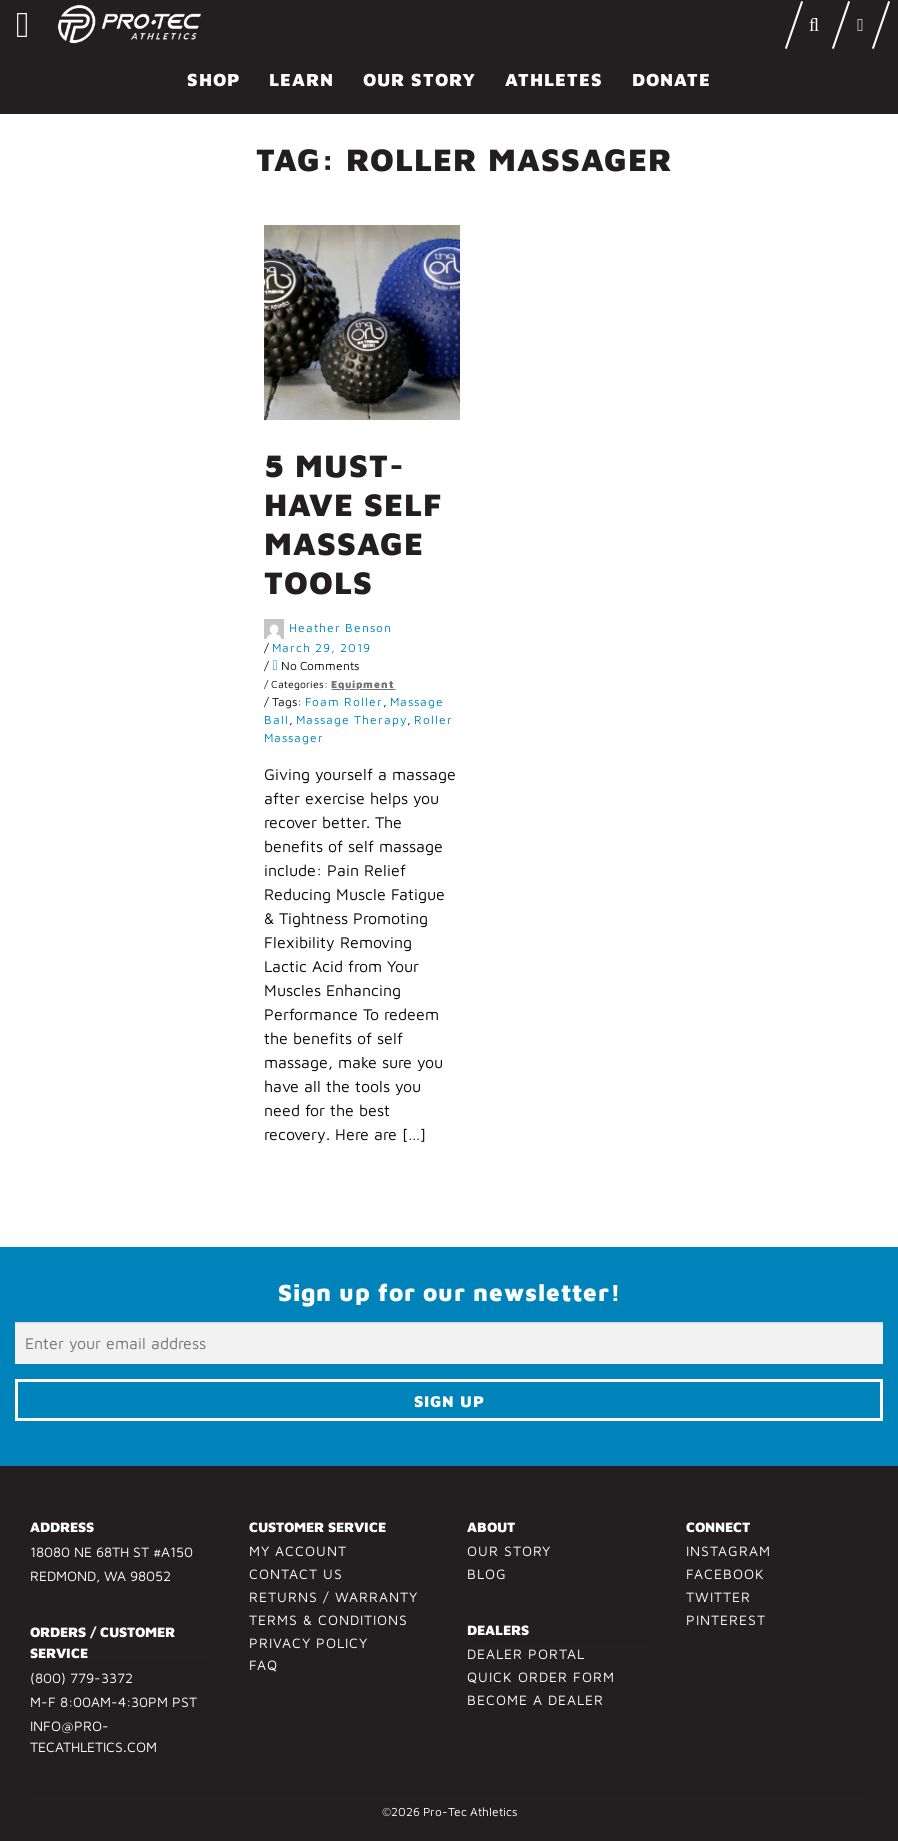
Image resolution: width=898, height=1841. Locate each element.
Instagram (728, 1550)
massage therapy (351, 719)
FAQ (263, 1664)
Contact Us (296, 1573)
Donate (671, 79)
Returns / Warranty (333, 1596)
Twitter (718, 1596)
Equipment (363, 684)
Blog (487, 1573)
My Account (298, 1550)
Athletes (554, 79)
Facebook (725, 1573)
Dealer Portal (526, 1653)
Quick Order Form (541, 1676)
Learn (301, 79)
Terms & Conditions (328, 1619)
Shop (213, 79)
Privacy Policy (308, 1642)
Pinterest (726, 1619)
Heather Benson (340, 627)
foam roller (344, 701)
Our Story (419, 79)
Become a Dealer (535, 1699)
